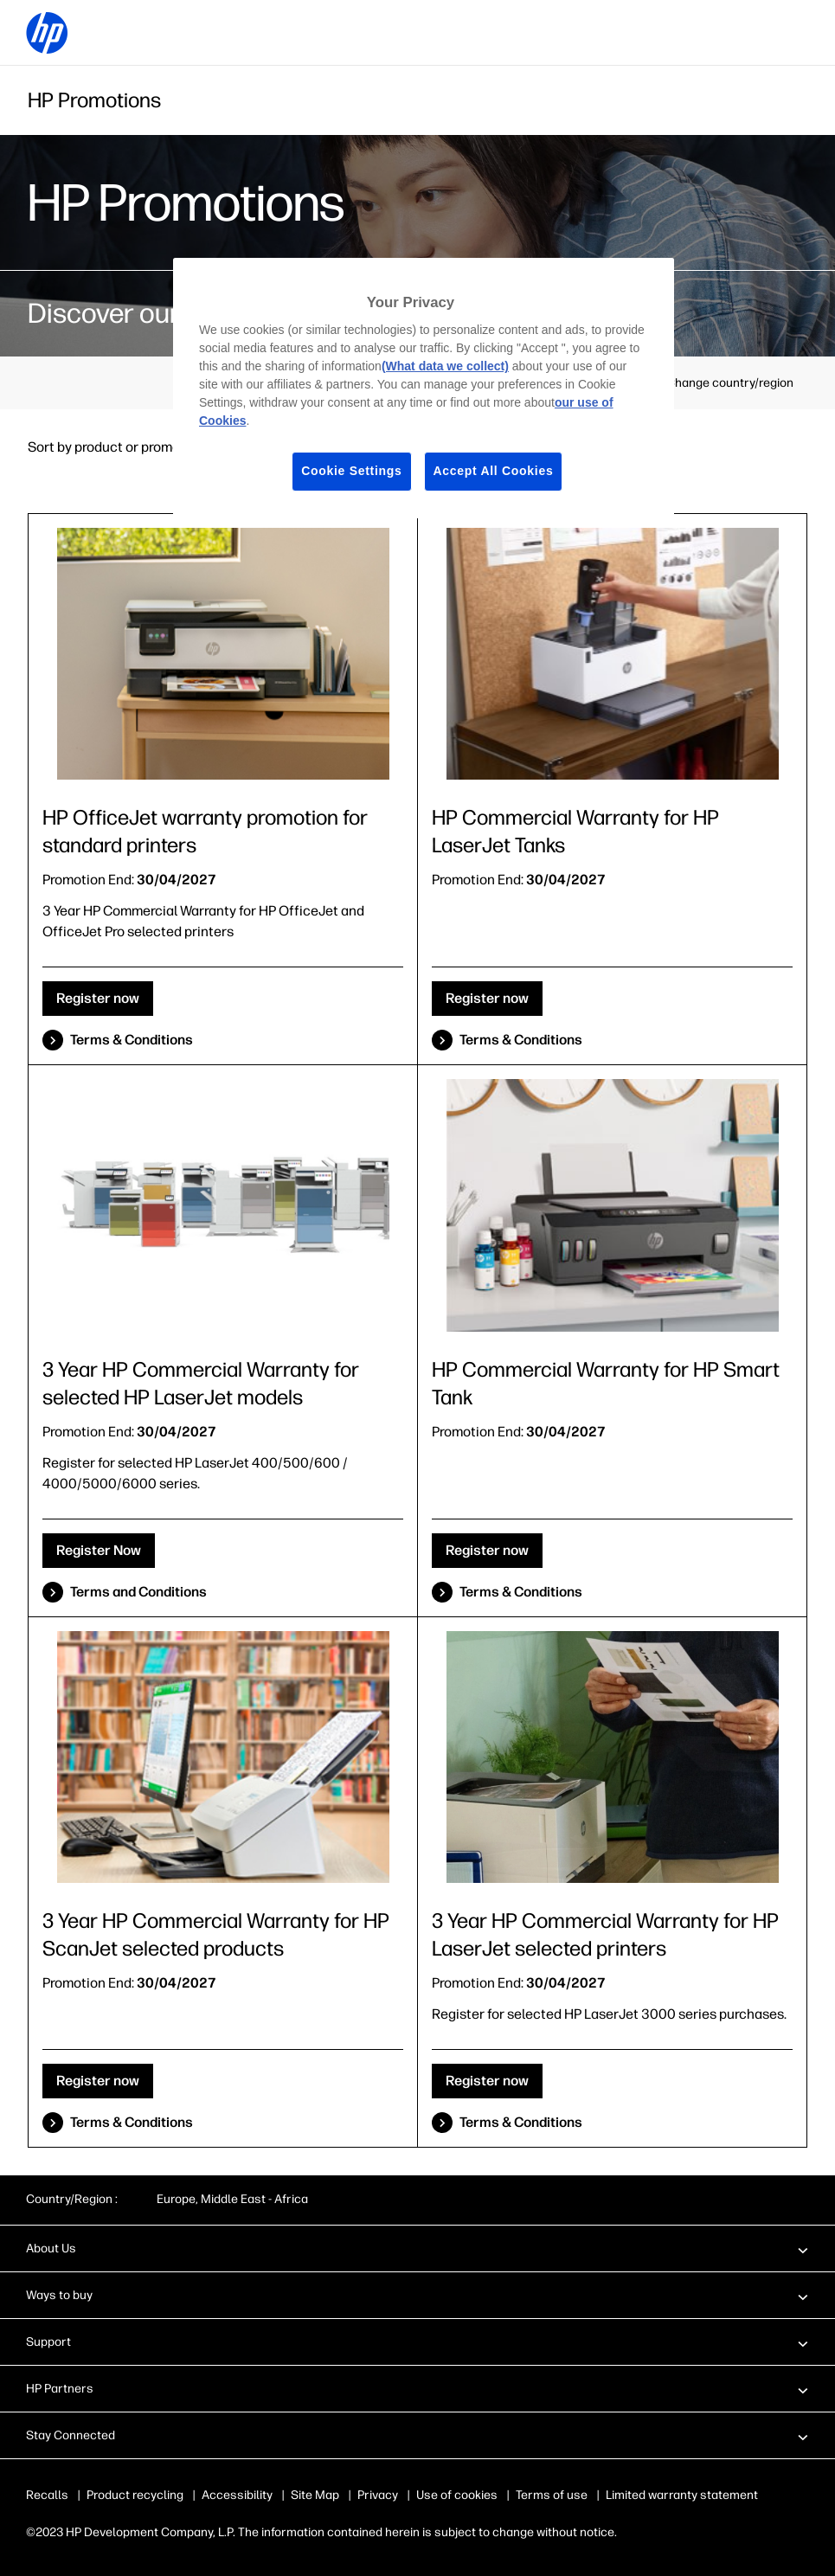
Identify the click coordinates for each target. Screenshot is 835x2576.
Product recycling (135, 2495)
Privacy (377, 2495)
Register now (97, 998)
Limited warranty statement (682, 2495)
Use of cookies (457, 2495)
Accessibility (237, 2495)
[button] (417, 2248)
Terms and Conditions (138, 1592)
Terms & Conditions (131, 1039)
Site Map (315, 2495)
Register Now (98, 1550)
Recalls (47, 2495)
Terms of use (552, 2495)
